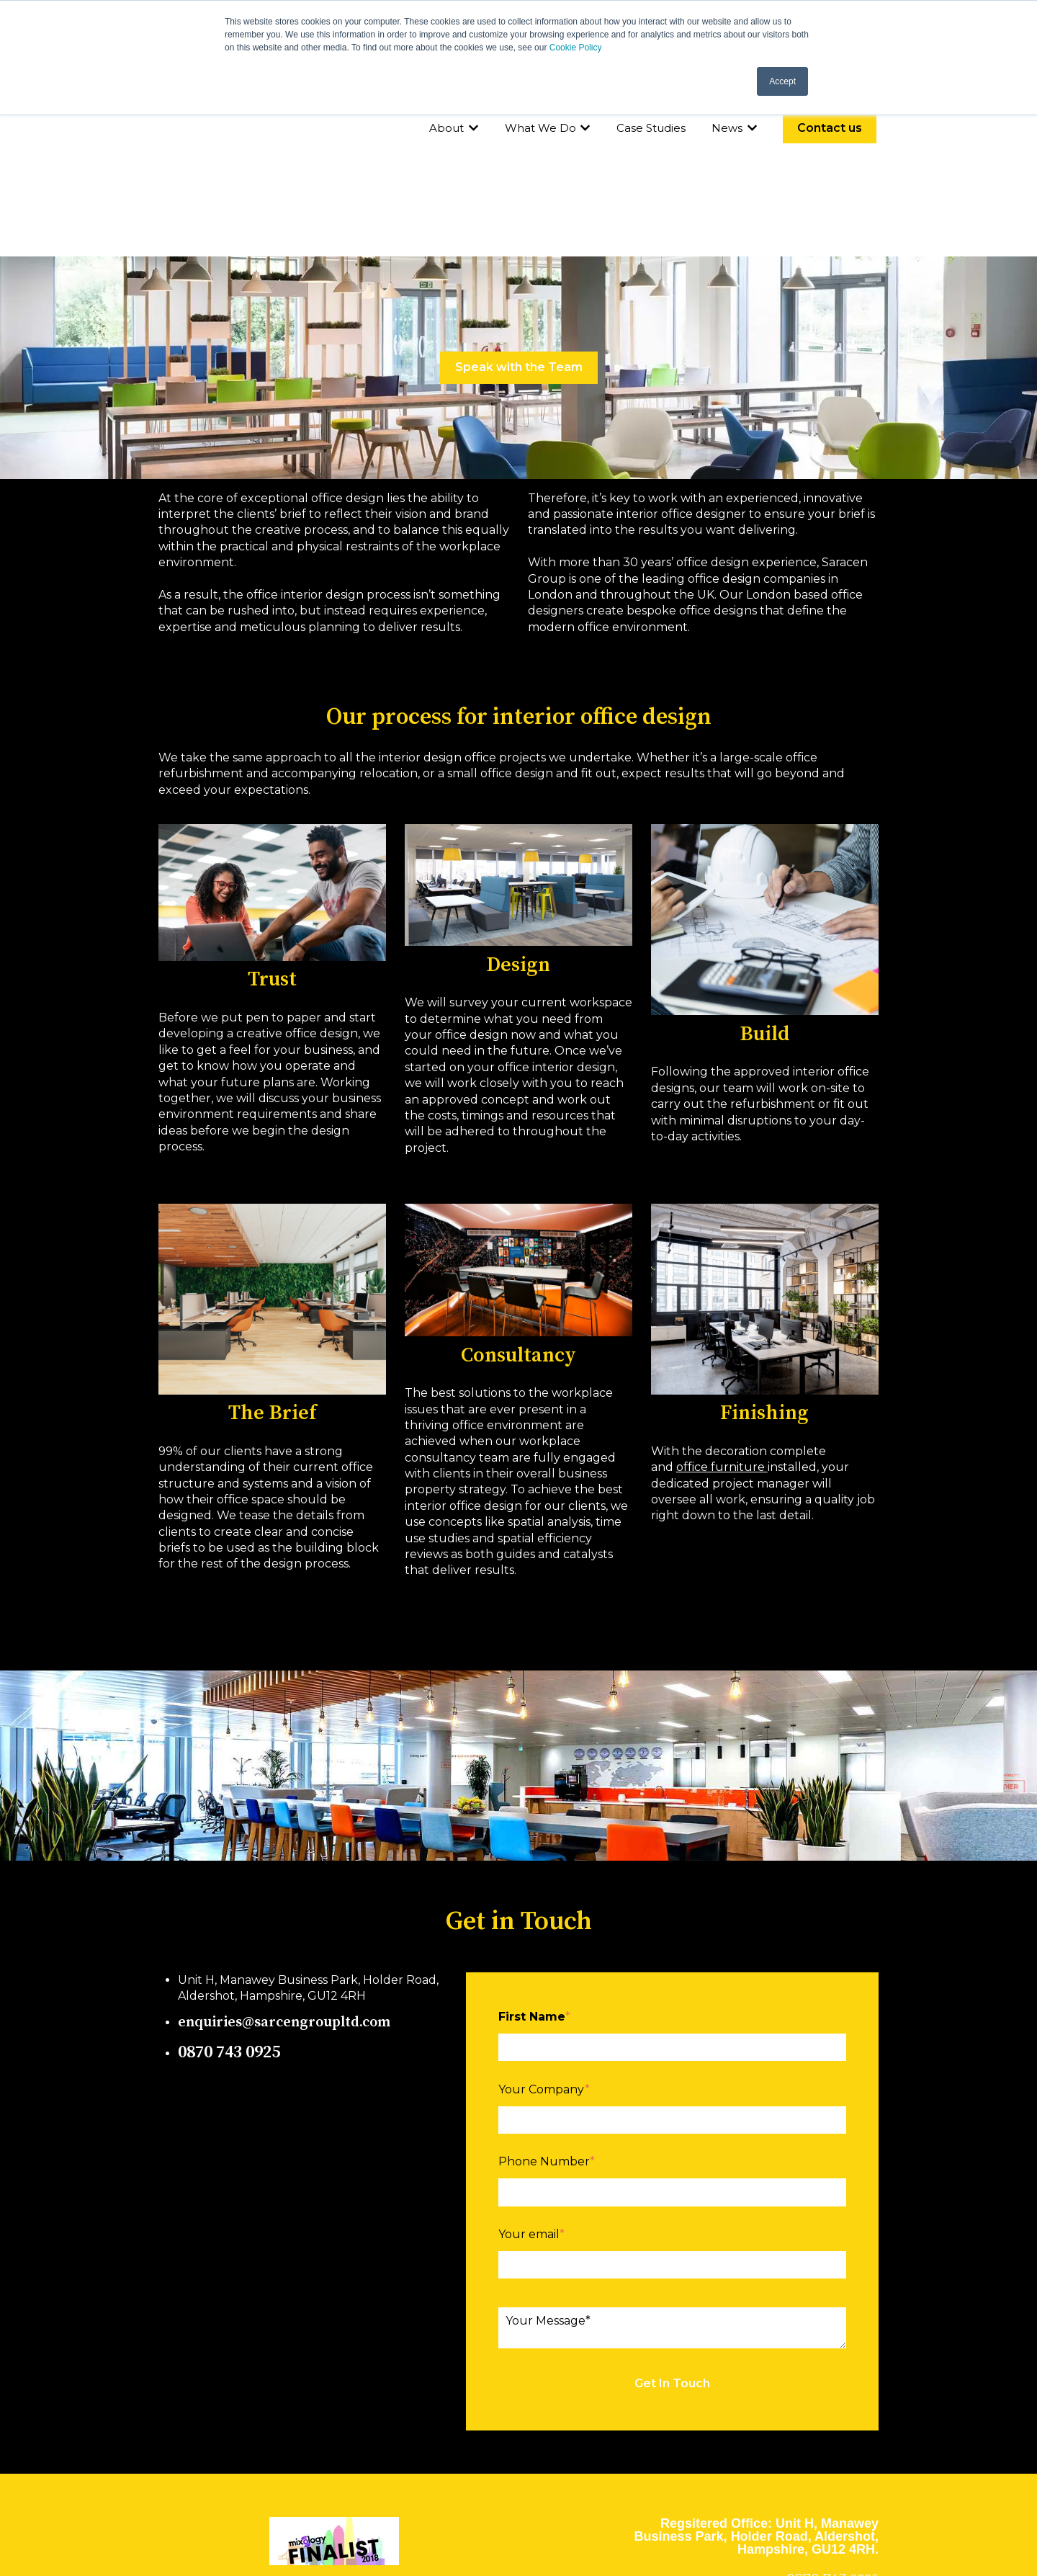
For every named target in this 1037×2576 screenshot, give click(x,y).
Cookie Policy (575, 48)
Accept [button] (782, 81)
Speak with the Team (519, 233)
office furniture (722, 1333)
